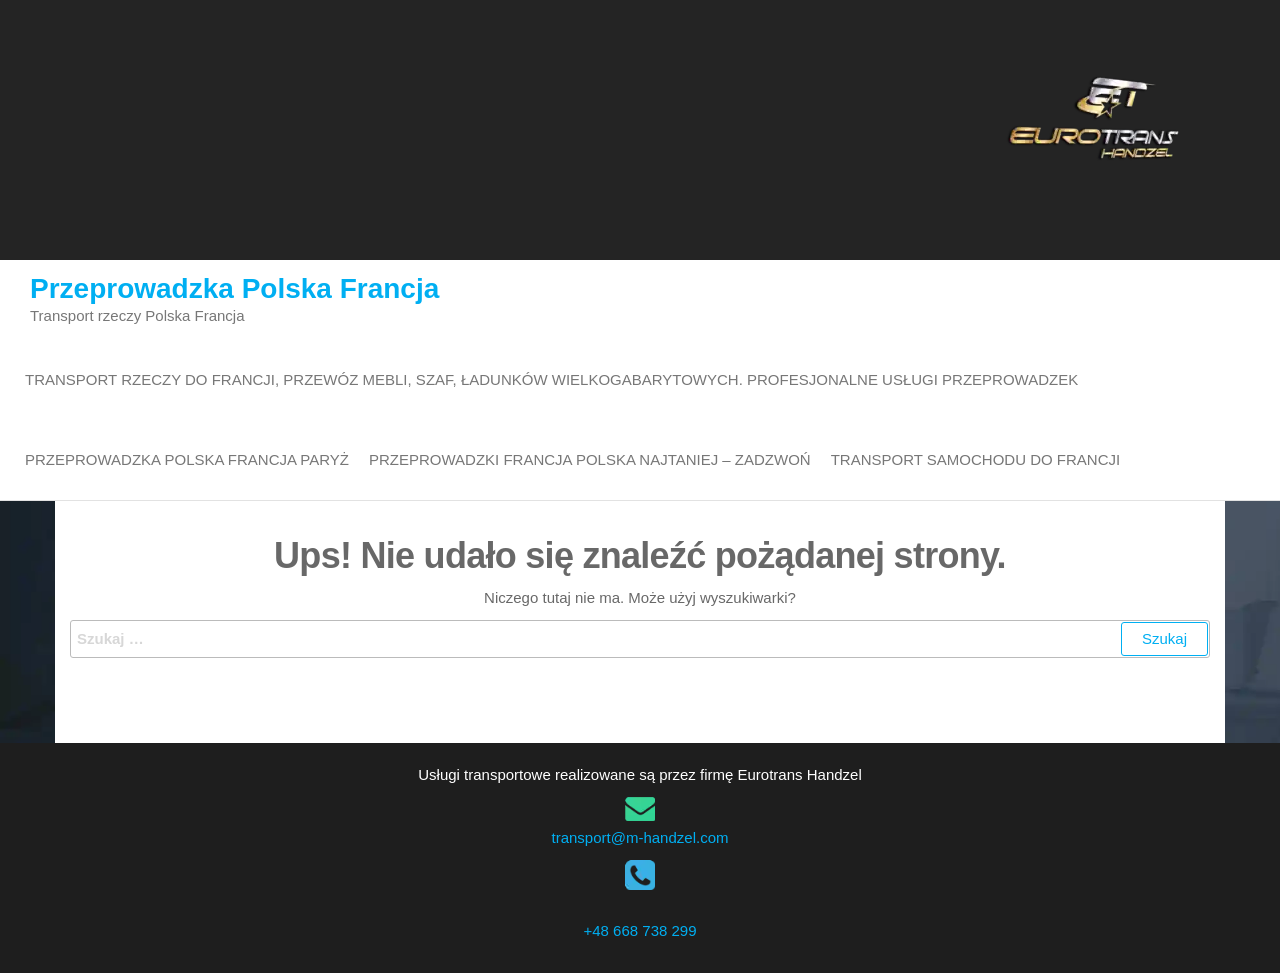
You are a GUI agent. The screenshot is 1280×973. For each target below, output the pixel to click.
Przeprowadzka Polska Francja (234, 288)
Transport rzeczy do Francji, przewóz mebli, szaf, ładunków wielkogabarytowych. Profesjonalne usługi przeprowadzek (551, 379)
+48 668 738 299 (639, 930)
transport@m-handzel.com (640, 837)
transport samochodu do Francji (975, 459)
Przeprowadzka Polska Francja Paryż (187, 459)
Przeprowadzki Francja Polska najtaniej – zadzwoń (590, 459)
